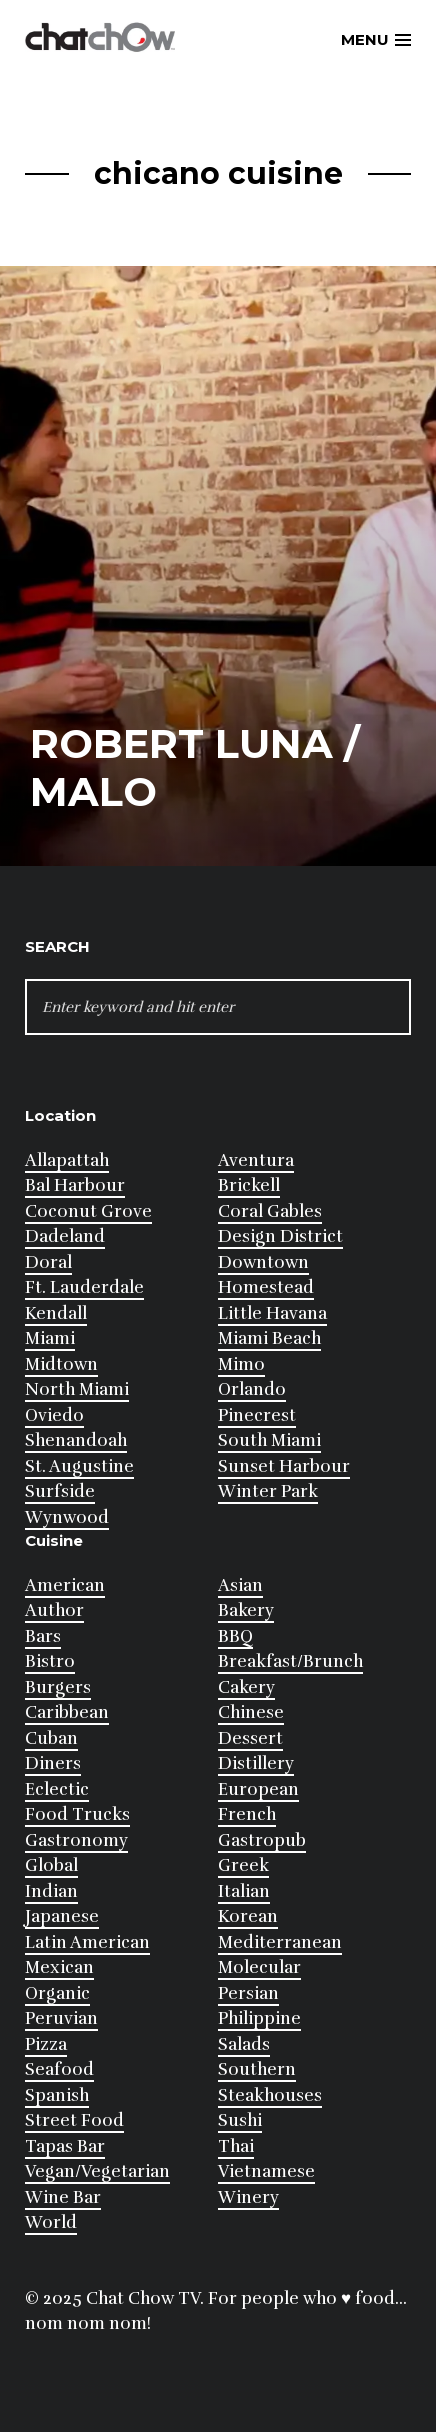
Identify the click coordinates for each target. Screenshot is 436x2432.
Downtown (263, 1262)
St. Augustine (79, 1466)
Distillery (256, 1763)
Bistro (50, 1661)
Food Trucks (77, 1814)
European (258, 1789)
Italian (244, 1891)
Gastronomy (76, 1840)
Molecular (259, 1967)
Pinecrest (257, 1415)
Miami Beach (269, 1338)
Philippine (259, 2018)
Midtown (61, 1364)
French (247, 1814)
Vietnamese (266, 2171)
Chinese (251, 1712)
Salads (244, 2044)
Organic (57, 1993)
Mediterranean (280, 1942)
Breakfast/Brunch (290, 1661)
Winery (248, 2197)
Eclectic (57, 1789)
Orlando (252, 1389)
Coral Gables (270, 1211)
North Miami (77, 1389)
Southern (257, 2069)
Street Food (74, 2120)
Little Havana (272, 1313)
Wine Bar (63, 2197)
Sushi (240, 2120)
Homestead (266, 1287)
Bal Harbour (75, 1185)
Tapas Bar (65, 2146)
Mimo (241, 1364)
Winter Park (268, 1491)
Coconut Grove (88, 1211)
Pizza (46, 2044)
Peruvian (61, 2018)
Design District (280, 1236)
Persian (248, 1993)
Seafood (59, 2069)
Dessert (250, 1738)
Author (54, 1610)
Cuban (51, 1738)
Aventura (256, 1160)
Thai (236, 2146)
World (51, 2222)
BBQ (235, 1636)
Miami (50, 1338)
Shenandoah (76, 1440)
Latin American (87, 1942)
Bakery (246, 1610)
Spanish (57, 2095)
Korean (248, 1916)
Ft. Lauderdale (84, 1287)
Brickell (249, 1185)
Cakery (246, 1687)
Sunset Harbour (284, 1466)
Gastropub (262, 1840)
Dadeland (65, 1236)
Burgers (58, 1687)
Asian (240, 1585)
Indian (51, 1891)
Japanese (62, 1916)
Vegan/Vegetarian (97, 2171)
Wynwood (67, 1517)
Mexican (59, 1967)
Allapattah (67, 1160)
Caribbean (67, 1712)
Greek (243, 1865)
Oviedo (54, 1415)
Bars (43, 1636)
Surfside (60, 1491)
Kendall (56, 1313)
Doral (48, 1262)
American (65, 1585)
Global (51, 1865)
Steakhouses (270, 2095)
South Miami (269, 1440)
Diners (53, 1763)
